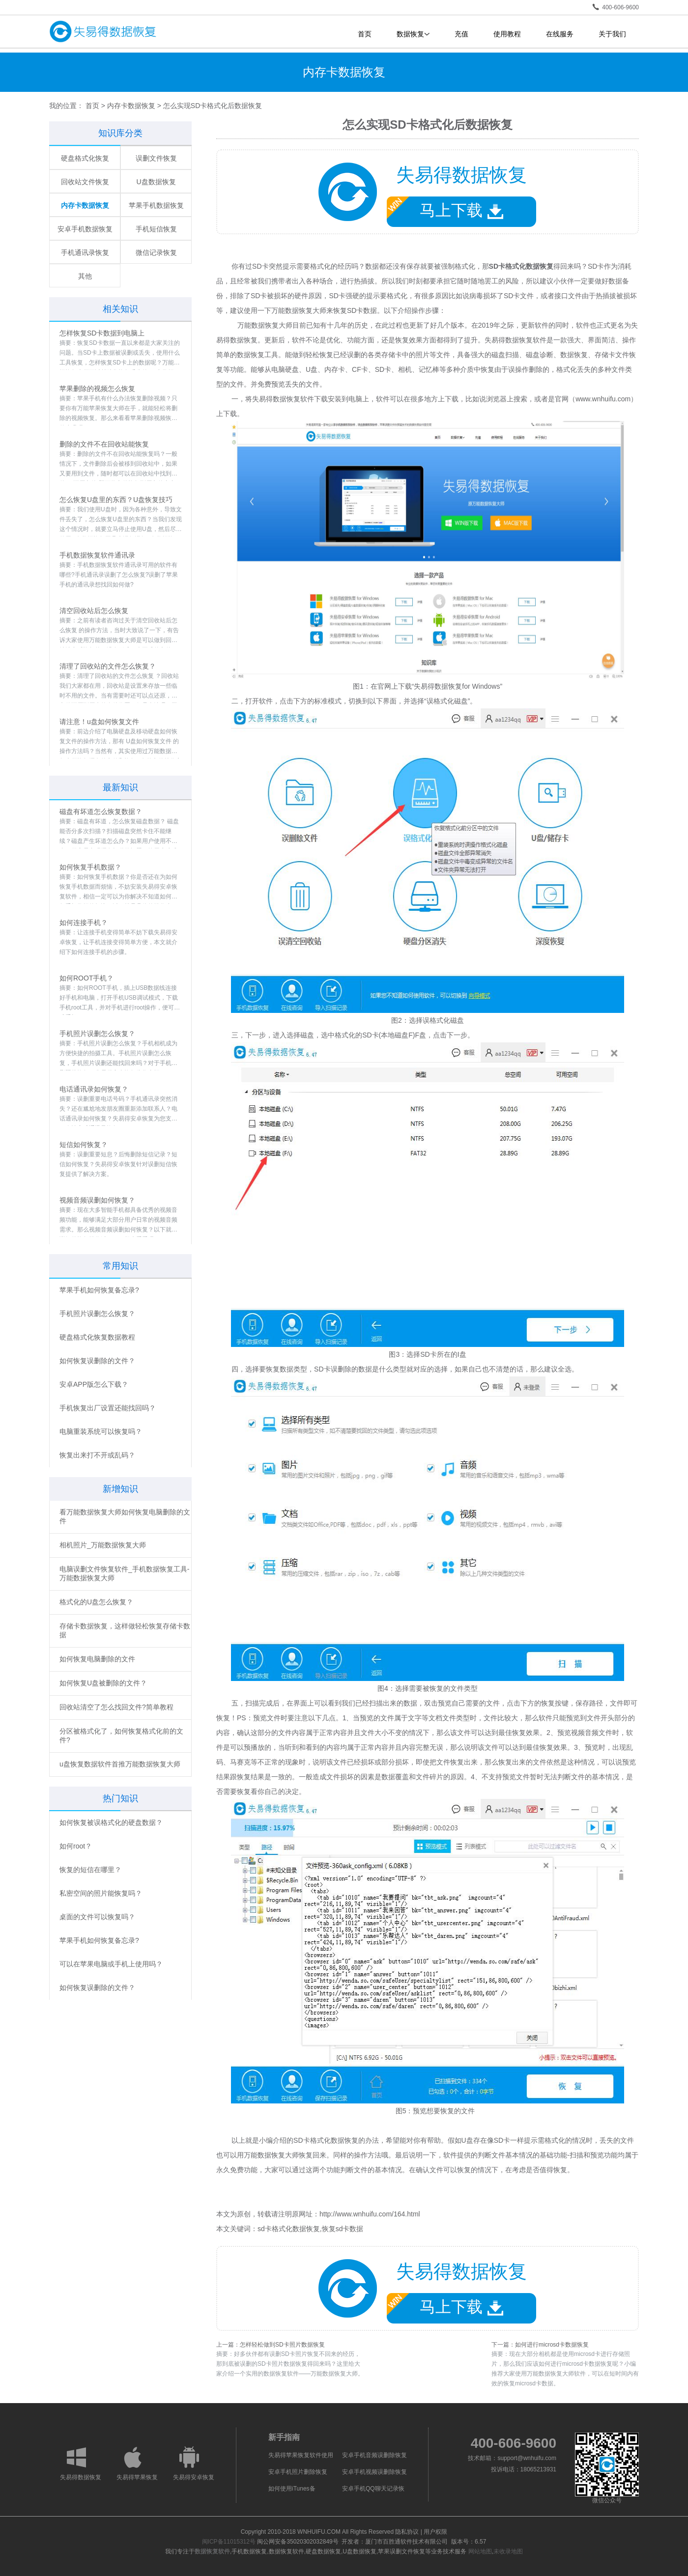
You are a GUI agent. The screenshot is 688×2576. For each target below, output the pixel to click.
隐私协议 (407, 2531)
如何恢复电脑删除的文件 (97, 1659)
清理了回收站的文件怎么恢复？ (107, 666)
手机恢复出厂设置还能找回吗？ (107, 1408)
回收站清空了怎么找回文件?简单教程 (116, 1707)
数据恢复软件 (212, 2551)
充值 (461, 34)
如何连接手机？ (83, 922)
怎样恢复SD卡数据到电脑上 (101, 333)
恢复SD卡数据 (355, 310)
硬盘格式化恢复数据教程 (97, 1337)
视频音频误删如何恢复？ (97, 1200)
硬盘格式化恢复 (85, 158)
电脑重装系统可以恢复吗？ (100, 1431)
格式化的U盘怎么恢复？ (96, 1602)
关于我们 (612, 34)
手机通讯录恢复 (85, 252)
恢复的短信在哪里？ (90, 1870)
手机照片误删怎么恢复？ (97, 1033)
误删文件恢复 (156, 158)
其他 (85, 276)
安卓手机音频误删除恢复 (374, 2455)
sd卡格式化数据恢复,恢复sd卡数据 (310, 2229)
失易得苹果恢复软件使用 (300, 2455)
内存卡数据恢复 (131, 106)
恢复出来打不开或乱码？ (97, 1455)
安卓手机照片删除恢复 (297, 2471)
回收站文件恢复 (85, 182)
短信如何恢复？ (83, 1144)
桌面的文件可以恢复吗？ (97, 1917)
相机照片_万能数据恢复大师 (102, 1545)
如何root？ (75, 1846)
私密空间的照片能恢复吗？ (100, 1893)
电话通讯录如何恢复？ (93, 1089)
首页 (365, 34)
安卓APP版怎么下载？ (93, 1384)
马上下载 (445, 208)
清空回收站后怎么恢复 (93, 611)
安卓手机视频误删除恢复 (374, 2471)
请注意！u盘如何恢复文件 (99, 722)
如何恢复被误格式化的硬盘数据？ (111, 1822)
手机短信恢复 (156, 229)
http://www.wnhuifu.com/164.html (369, 2214)
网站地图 (480, 2551)
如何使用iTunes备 (291, 2488)
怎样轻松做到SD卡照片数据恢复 (282, 2344)
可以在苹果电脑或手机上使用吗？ (111, 1964)
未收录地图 (508, 2551)
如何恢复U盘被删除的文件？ (103, 1683)
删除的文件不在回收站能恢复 (104, 444)
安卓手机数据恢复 (85, 229)
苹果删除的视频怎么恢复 (97, 388)
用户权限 (435, 2531)
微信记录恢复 (156, 252)
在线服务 (559, 34)
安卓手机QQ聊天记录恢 (373, 2488)
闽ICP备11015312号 (229, 2541)
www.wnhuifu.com (603, 399)
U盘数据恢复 (155, 182)
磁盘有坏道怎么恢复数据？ (100, 811)
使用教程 (507, 34)
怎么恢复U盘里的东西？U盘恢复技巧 (115, 500)
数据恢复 (413, 34)
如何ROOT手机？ (86, 978)
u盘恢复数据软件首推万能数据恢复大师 (119, 1764)
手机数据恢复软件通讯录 (97, 555)
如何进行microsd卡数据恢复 (552, 2344)
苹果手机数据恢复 (156, 205)
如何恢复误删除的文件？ (97, 1361)
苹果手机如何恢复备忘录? (99, 1290)
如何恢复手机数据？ (90, 867)
